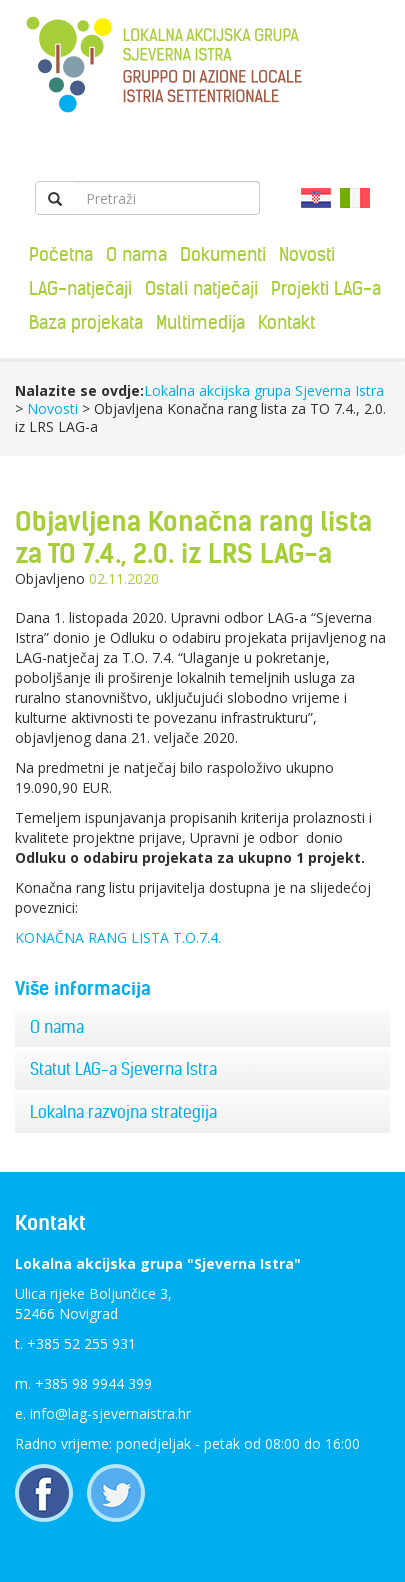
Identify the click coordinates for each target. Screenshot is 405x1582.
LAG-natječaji (80, 288)
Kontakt (286, 322)
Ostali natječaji (201, 288)
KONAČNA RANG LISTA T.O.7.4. (118, 937)
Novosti (307, 254)
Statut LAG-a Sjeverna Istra (123, 1069)
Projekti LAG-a (326, 288)
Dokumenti (223, 254)
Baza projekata (86, 322)
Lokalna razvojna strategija (123, 1112)
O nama (136, 254)
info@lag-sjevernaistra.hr (110, 1413)
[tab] (202, 1028)
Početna (61, 254)
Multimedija (200, 322)
